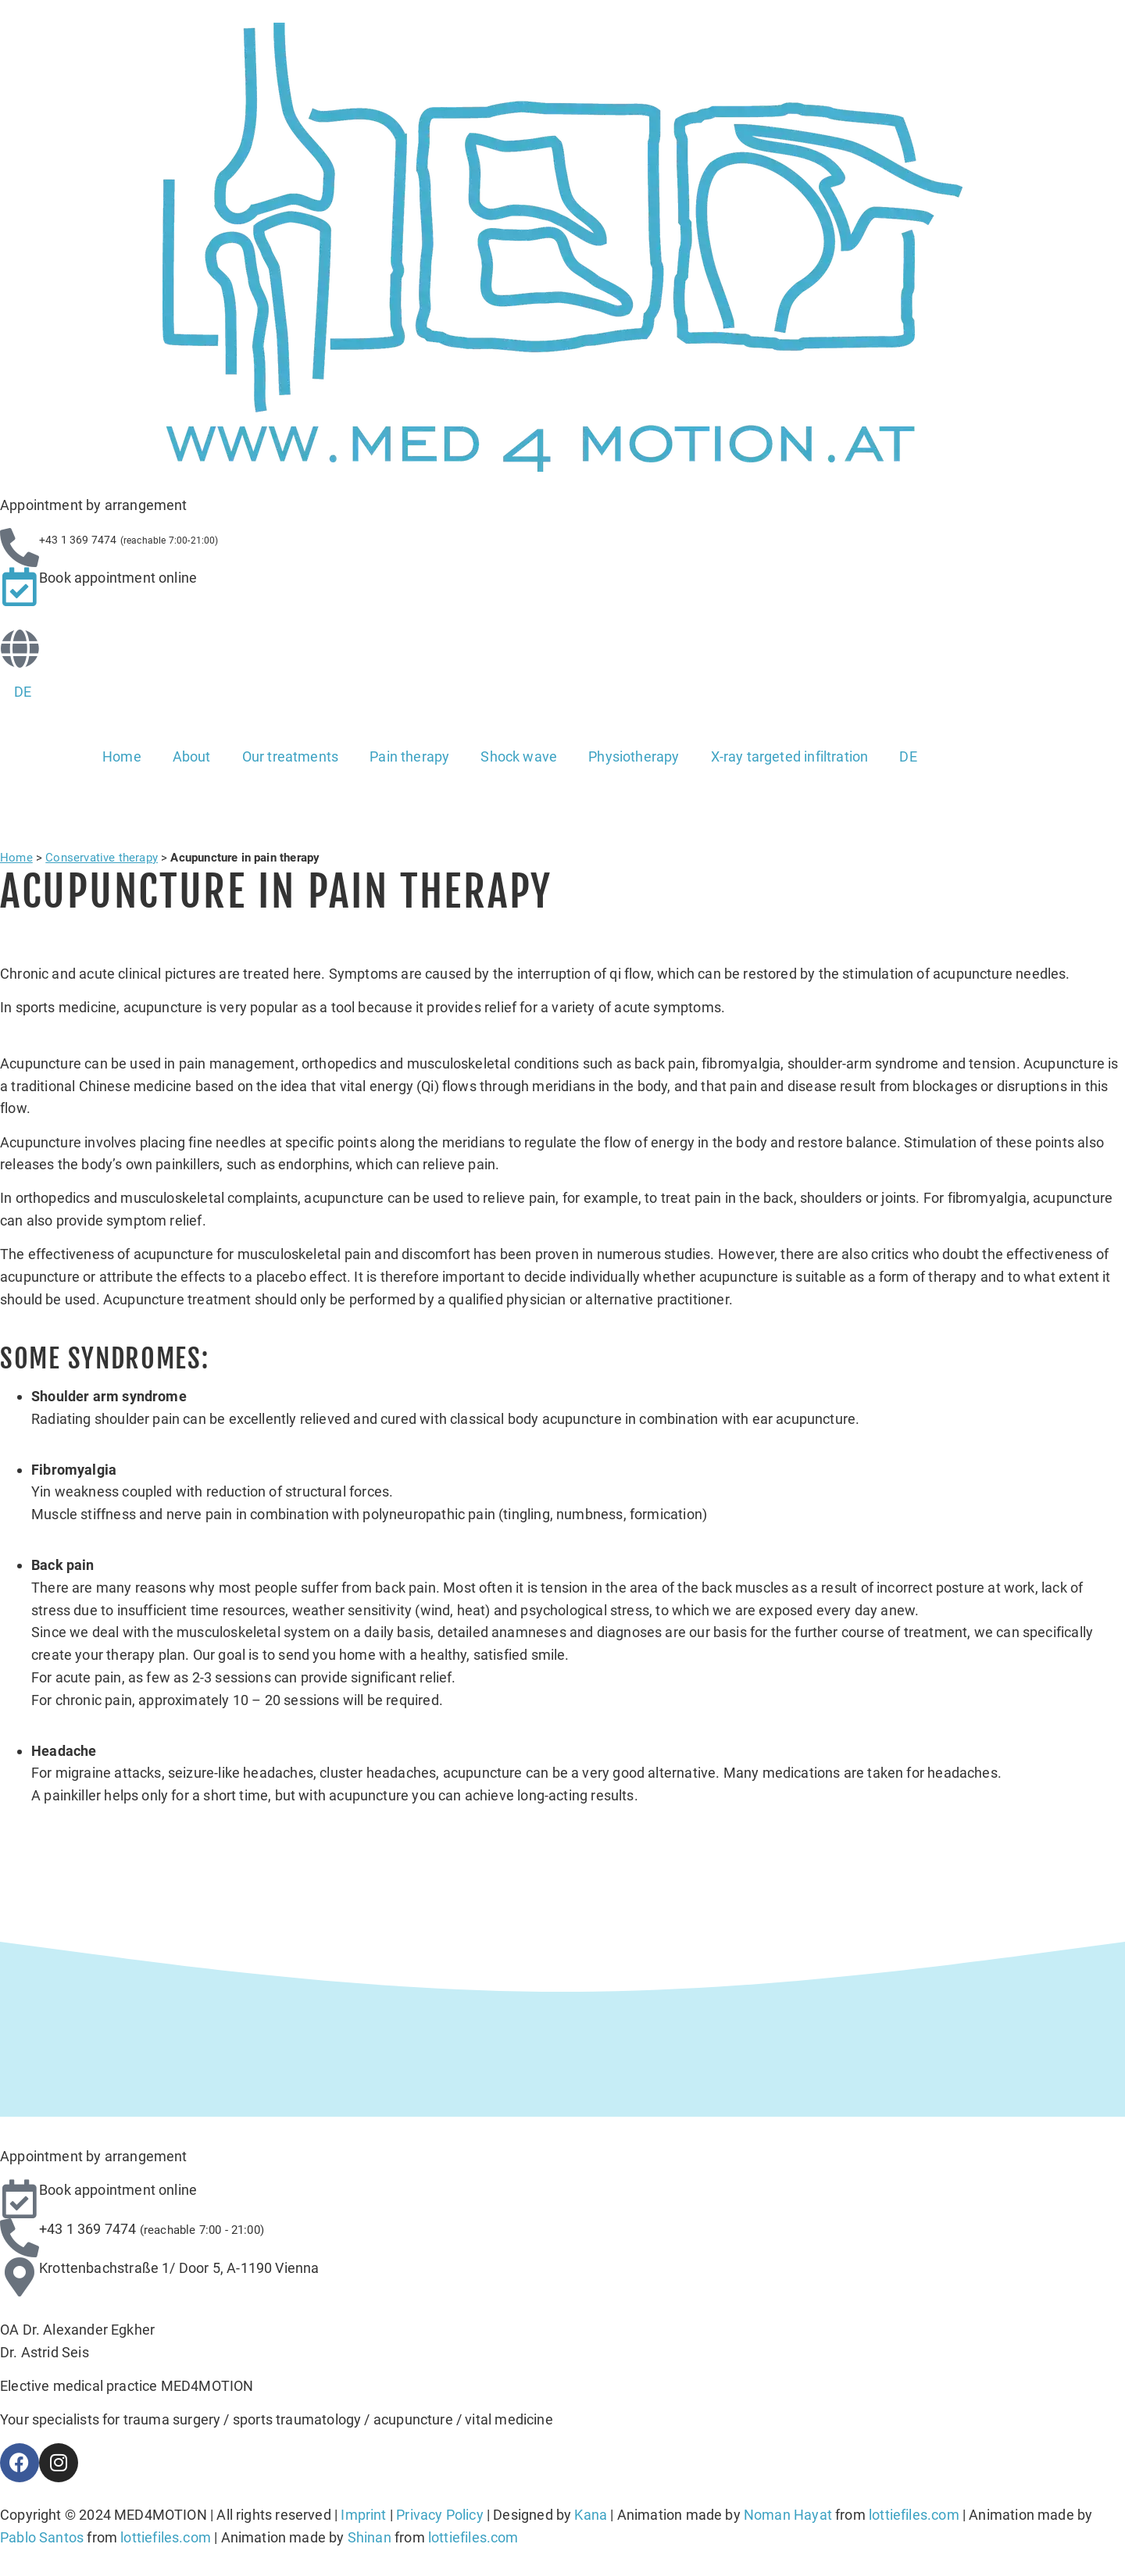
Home (121, 756)
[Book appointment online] (19, 586)
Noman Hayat (788, 2514)
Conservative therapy (101, 858)
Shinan (369, 2537)
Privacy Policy (440, 2514)
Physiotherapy (633, 756)
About (192, 756)
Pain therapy (409, 756)
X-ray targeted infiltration (790, 756)
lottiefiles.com (914, 2514)
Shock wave (518, 756)
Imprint (363, 2514)
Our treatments (290, 756)
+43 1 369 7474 (88, 2229)
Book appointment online (118, 577)
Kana (590, 2514)
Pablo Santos (42, 2537)
